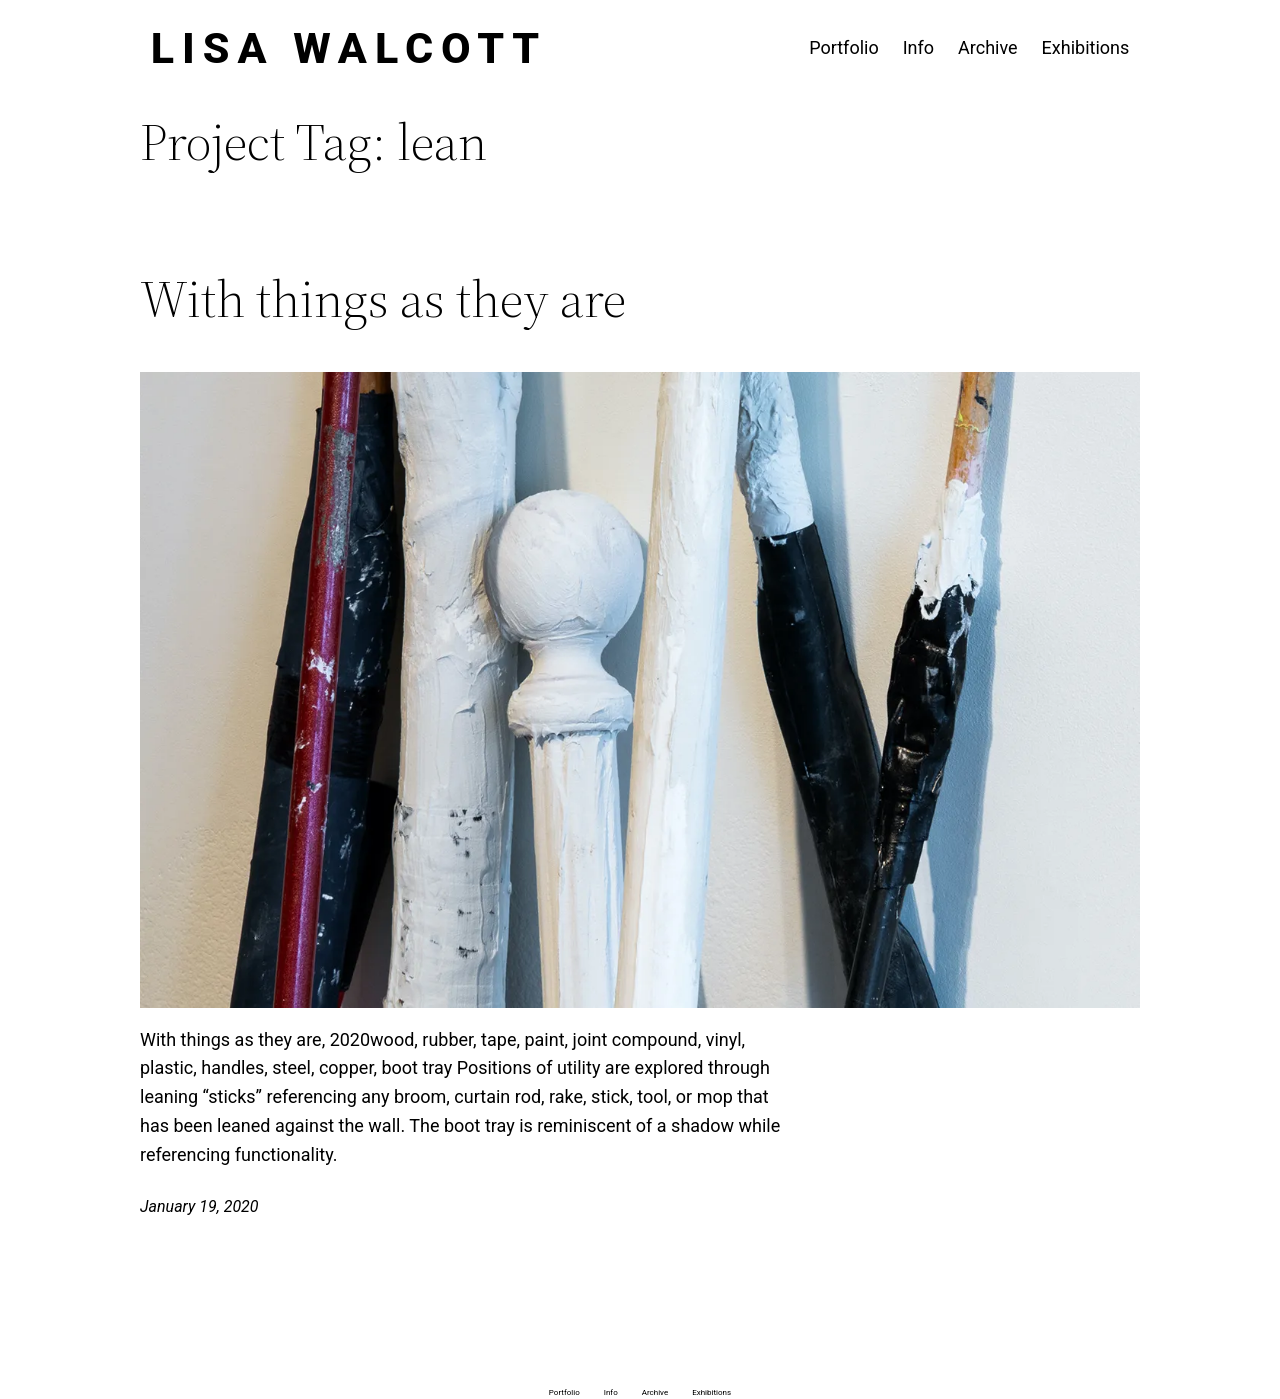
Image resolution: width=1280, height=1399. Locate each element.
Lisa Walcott (349, 48)
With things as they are (383, 299)
